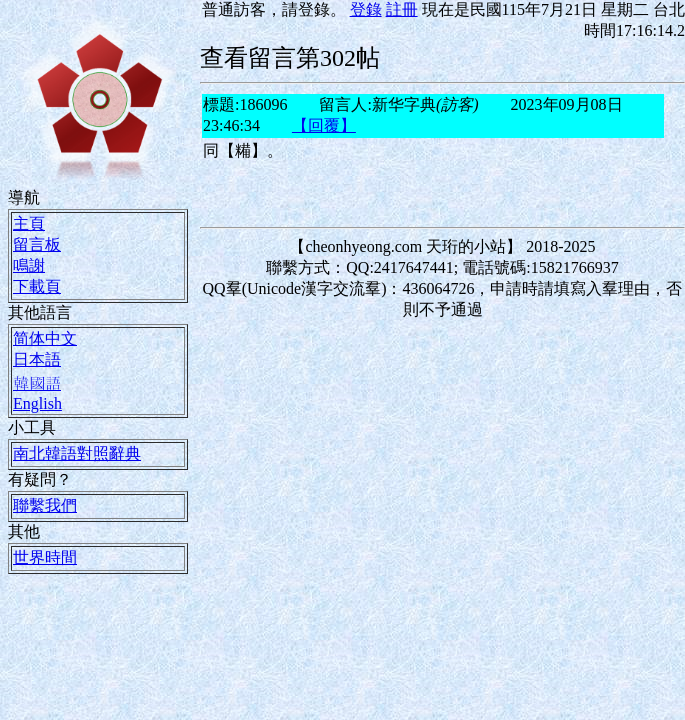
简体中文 (45, 338)
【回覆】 (324, 125)
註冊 (402, 9)
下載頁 (37, 286)
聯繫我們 (45, 505)
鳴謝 (29, 265)
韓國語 (37, 383)
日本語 (37, 359)
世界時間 (45, 557)
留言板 (37, 244)
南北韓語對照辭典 (77, 453)
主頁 (29, 223)
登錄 (366, 9)
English (37, 403)
